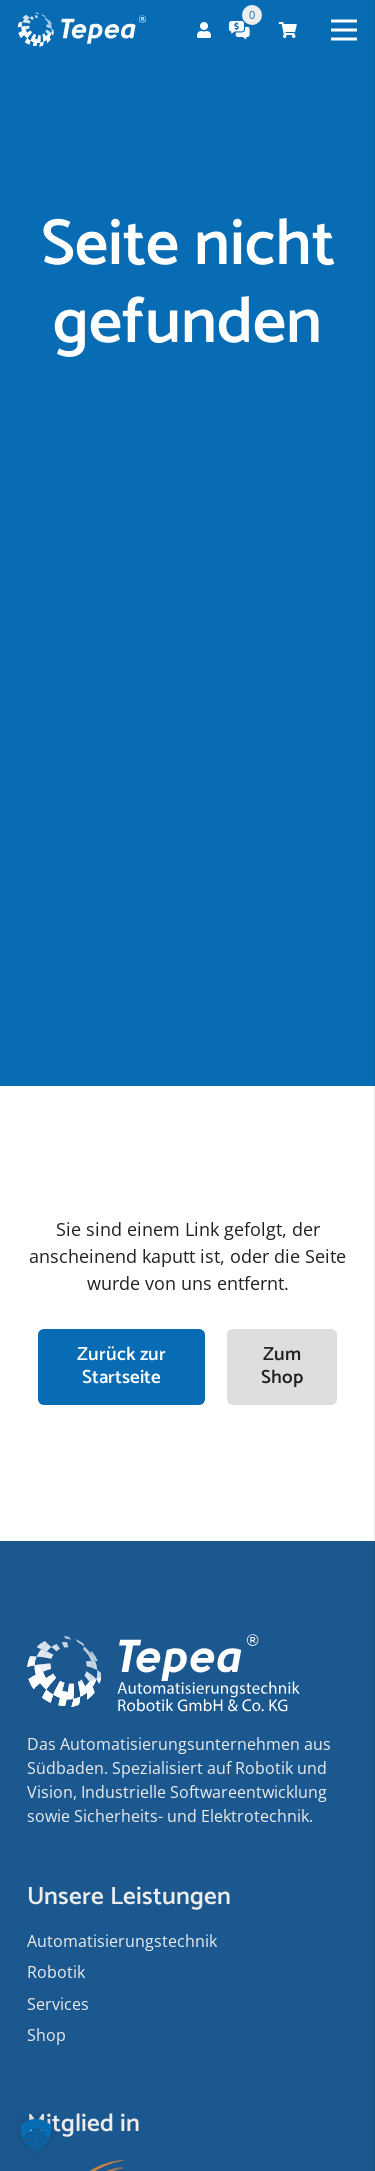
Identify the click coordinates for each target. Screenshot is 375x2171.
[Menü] (344, 30)
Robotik (56, 1972)
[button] (36, 2135)
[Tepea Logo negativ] (82, 30)
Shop (46, 2035)
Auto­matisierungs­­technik (122, 1941)
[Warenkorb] (288, 30)
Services (58, 2004)
